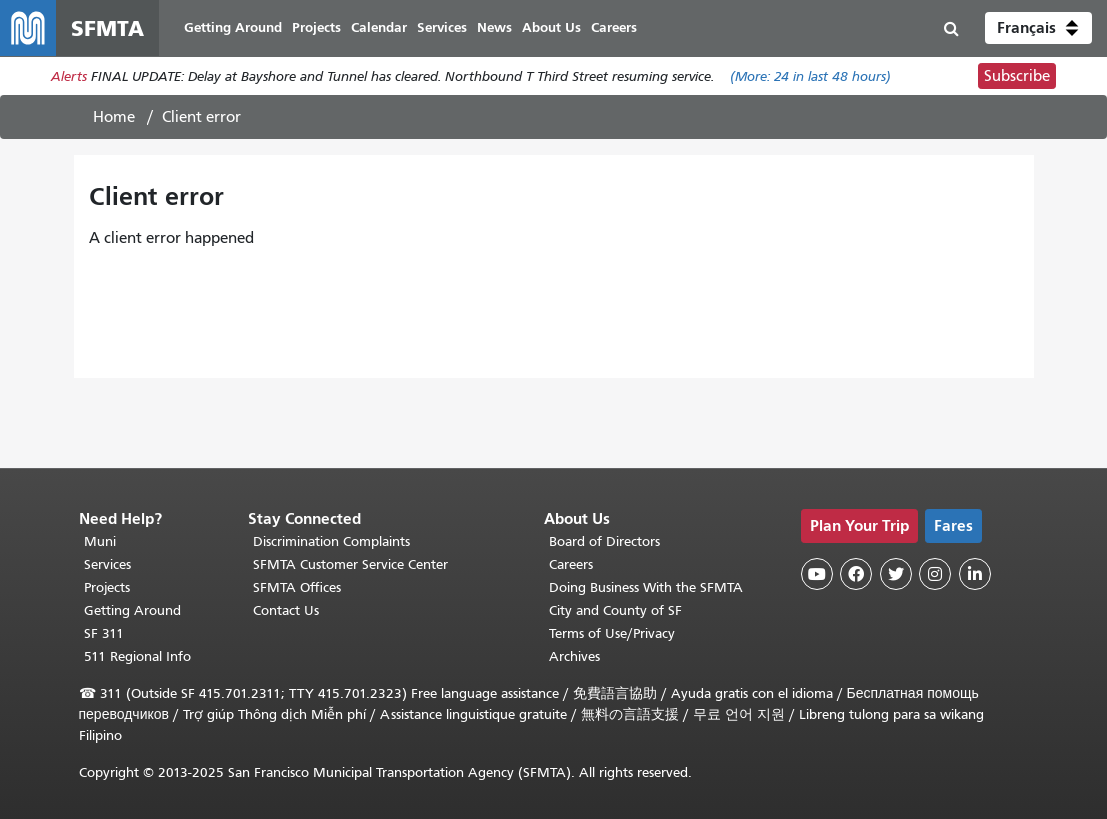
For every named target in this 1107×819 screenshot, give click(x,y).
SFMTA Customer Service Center (350, 564)
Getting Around (132, 610)
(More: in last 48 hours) (810, 76)
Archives (574, 656)
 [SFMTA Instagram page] (935, 574)
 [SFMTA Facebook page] (856, 574)
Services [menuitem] (442, 27)
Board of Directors (604, 541)
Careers (571, 564)
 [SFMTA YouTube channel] (817, 574)
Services (107, 564)
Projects (107, 587)
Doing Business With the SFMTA (646, 587)
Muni (100, 541)
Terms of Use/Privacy (612, 633)
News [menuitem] (494, 27)
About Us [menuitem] (551, 27)
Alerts (69, 76)
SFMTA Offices (297, 587)
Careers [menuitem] (614, 27)
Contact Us (286, 610)
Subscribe (1017, 76)
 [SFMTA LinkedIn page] (975, 574)
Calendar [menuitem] (379, 27)
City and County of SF (615, 610)
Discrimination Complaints (331, 541)
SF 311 (104, 633)
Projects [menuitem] (316, 27)
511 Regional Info (137, 656)
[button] (1038, 28)
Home (114, 117)
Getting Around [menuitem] (233, 27)
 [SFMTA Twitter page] (896, 574)
